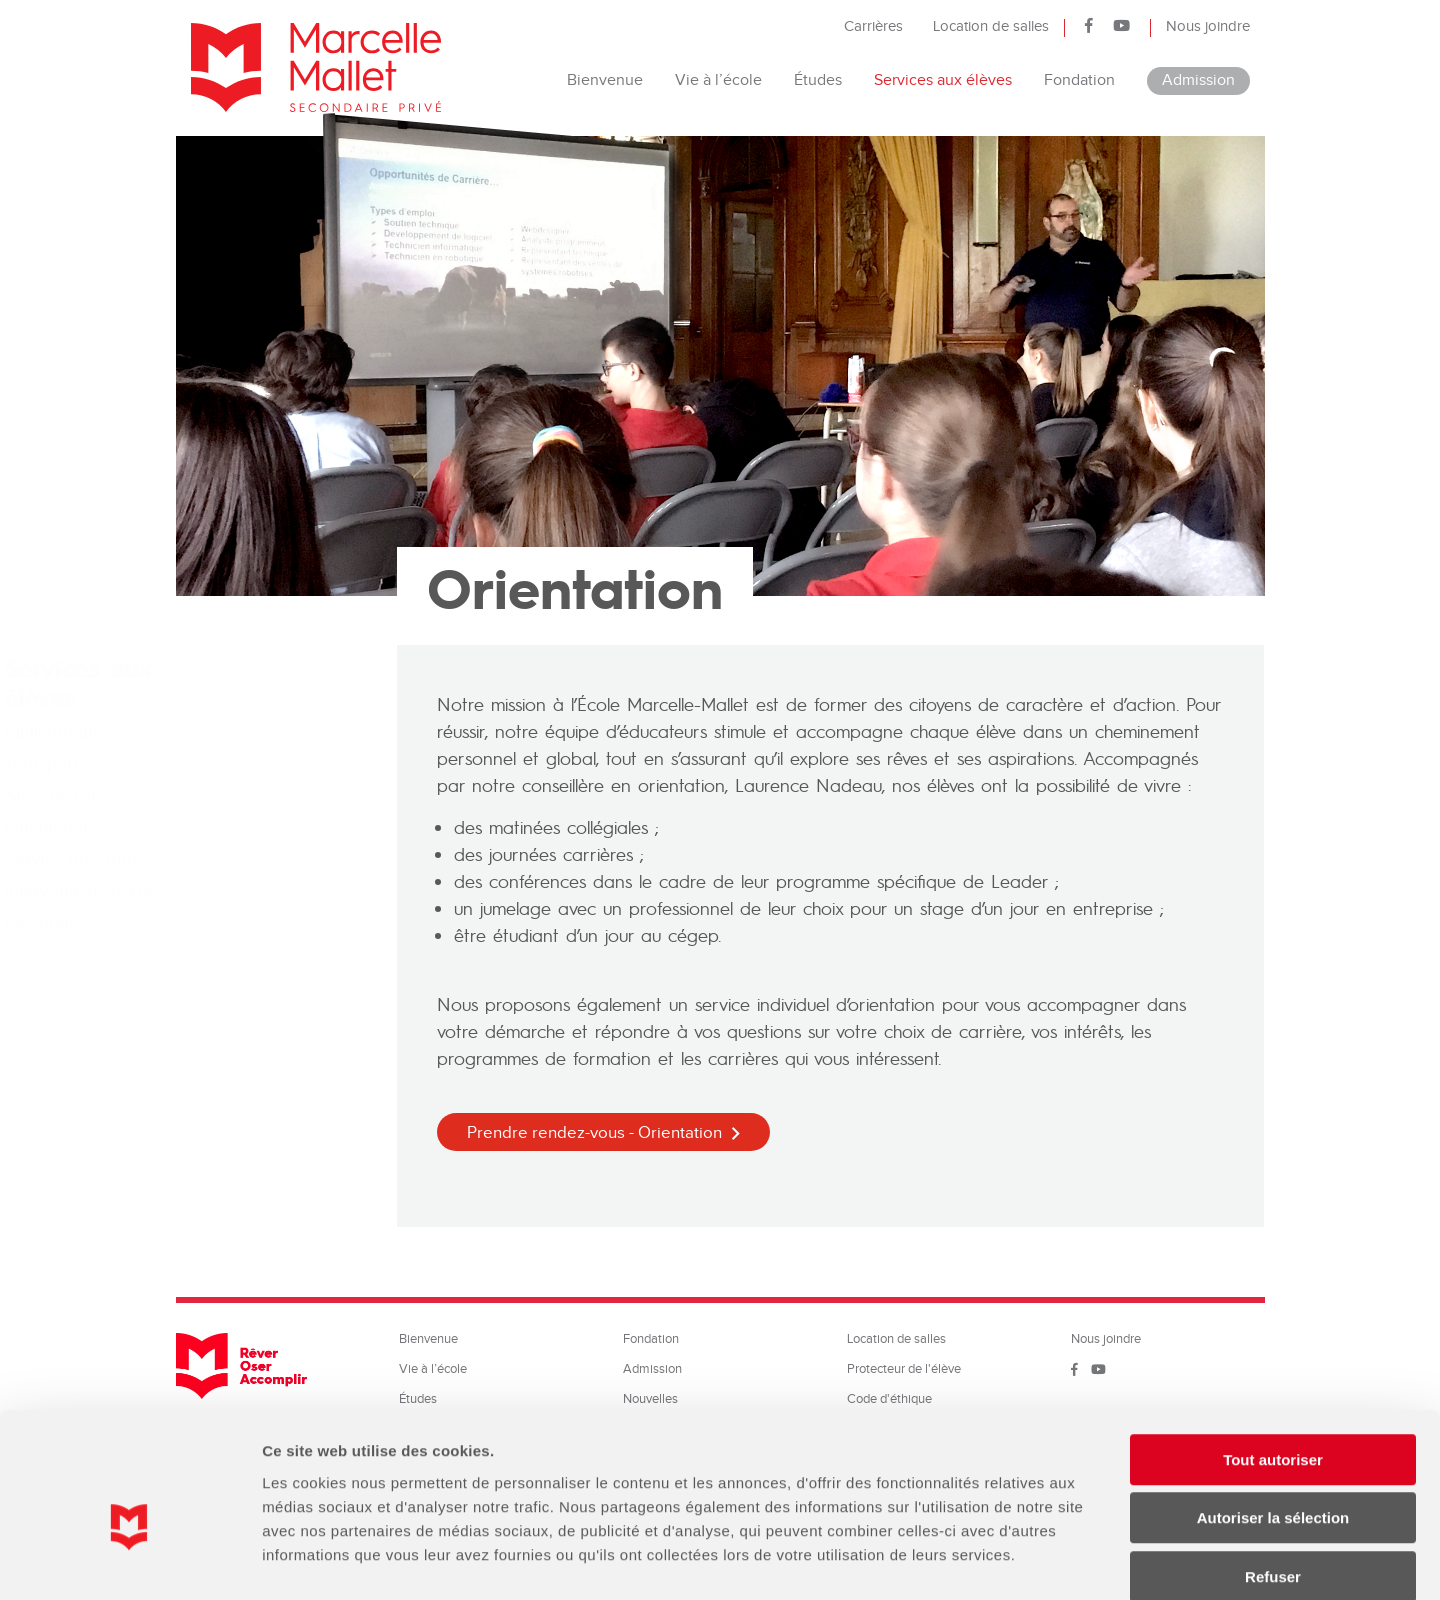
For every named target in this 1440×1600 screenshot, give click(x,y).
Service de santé (257, 860)
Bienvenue (605, 80)
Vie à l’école (718, 80)
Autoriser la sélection (1273, 1414)
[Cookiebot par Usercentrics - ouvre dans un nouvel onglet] (129, 1561)
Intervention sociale (267, 892)
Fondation (1079, 80)
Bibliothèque (240, 732)
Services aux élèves (943, 80)
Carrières (873, 26)
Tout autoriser (1273, 1355)
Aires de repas (248, 796)
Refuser (1273, 1472)
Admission (1198, 80)
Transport (227, 764)
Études (818, 80)
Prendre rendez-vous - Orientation (594, 1133)
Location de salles (991, 26)
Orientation (235, 828)
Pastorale (228, 924)
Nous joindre (1208, 26)
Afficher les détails (1101, 1560)
